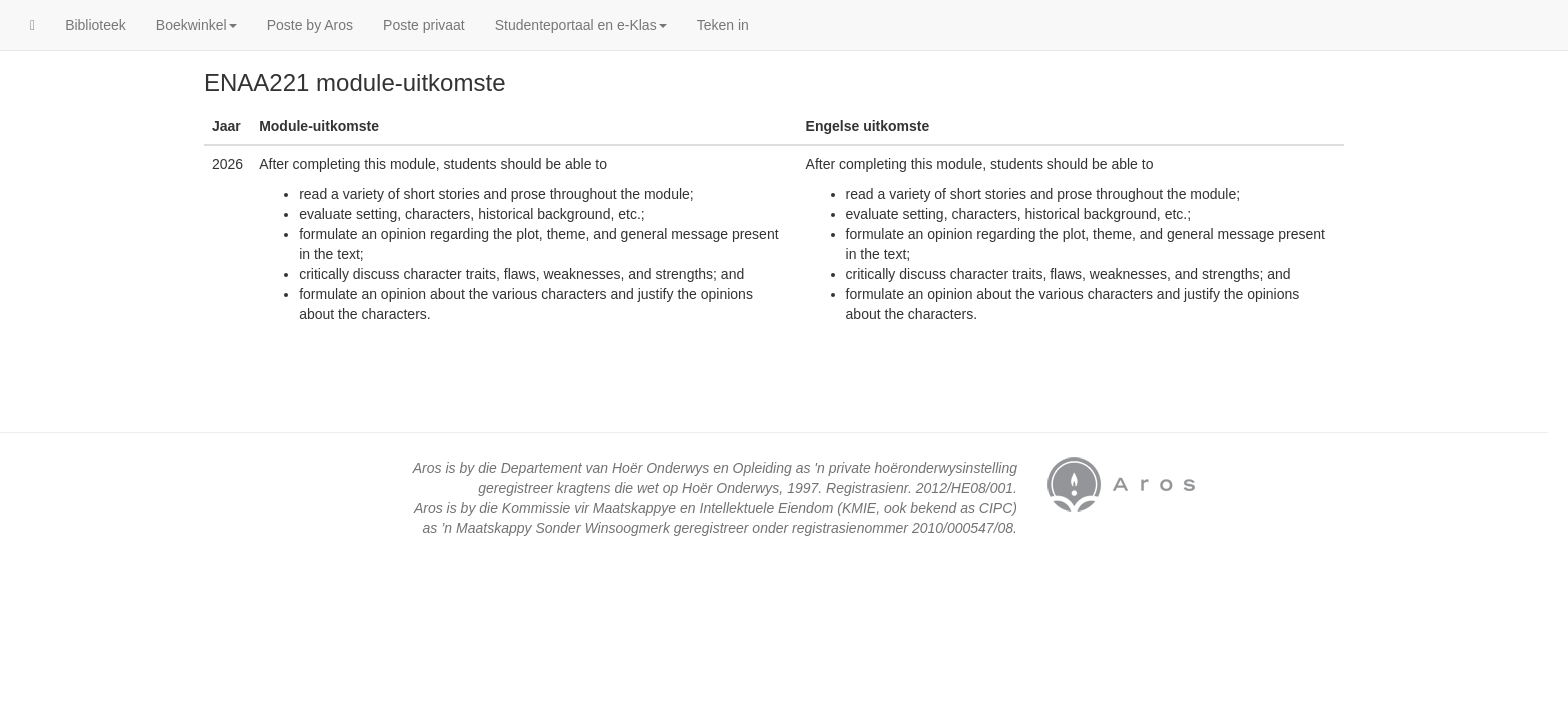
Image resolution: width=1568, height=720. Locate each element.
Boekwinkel (196, 25)
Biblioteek (95, 25)
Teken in (723, 25)
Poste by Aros (310, 25)
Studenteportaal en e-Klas (581, 25)
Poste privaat (424, 25)
